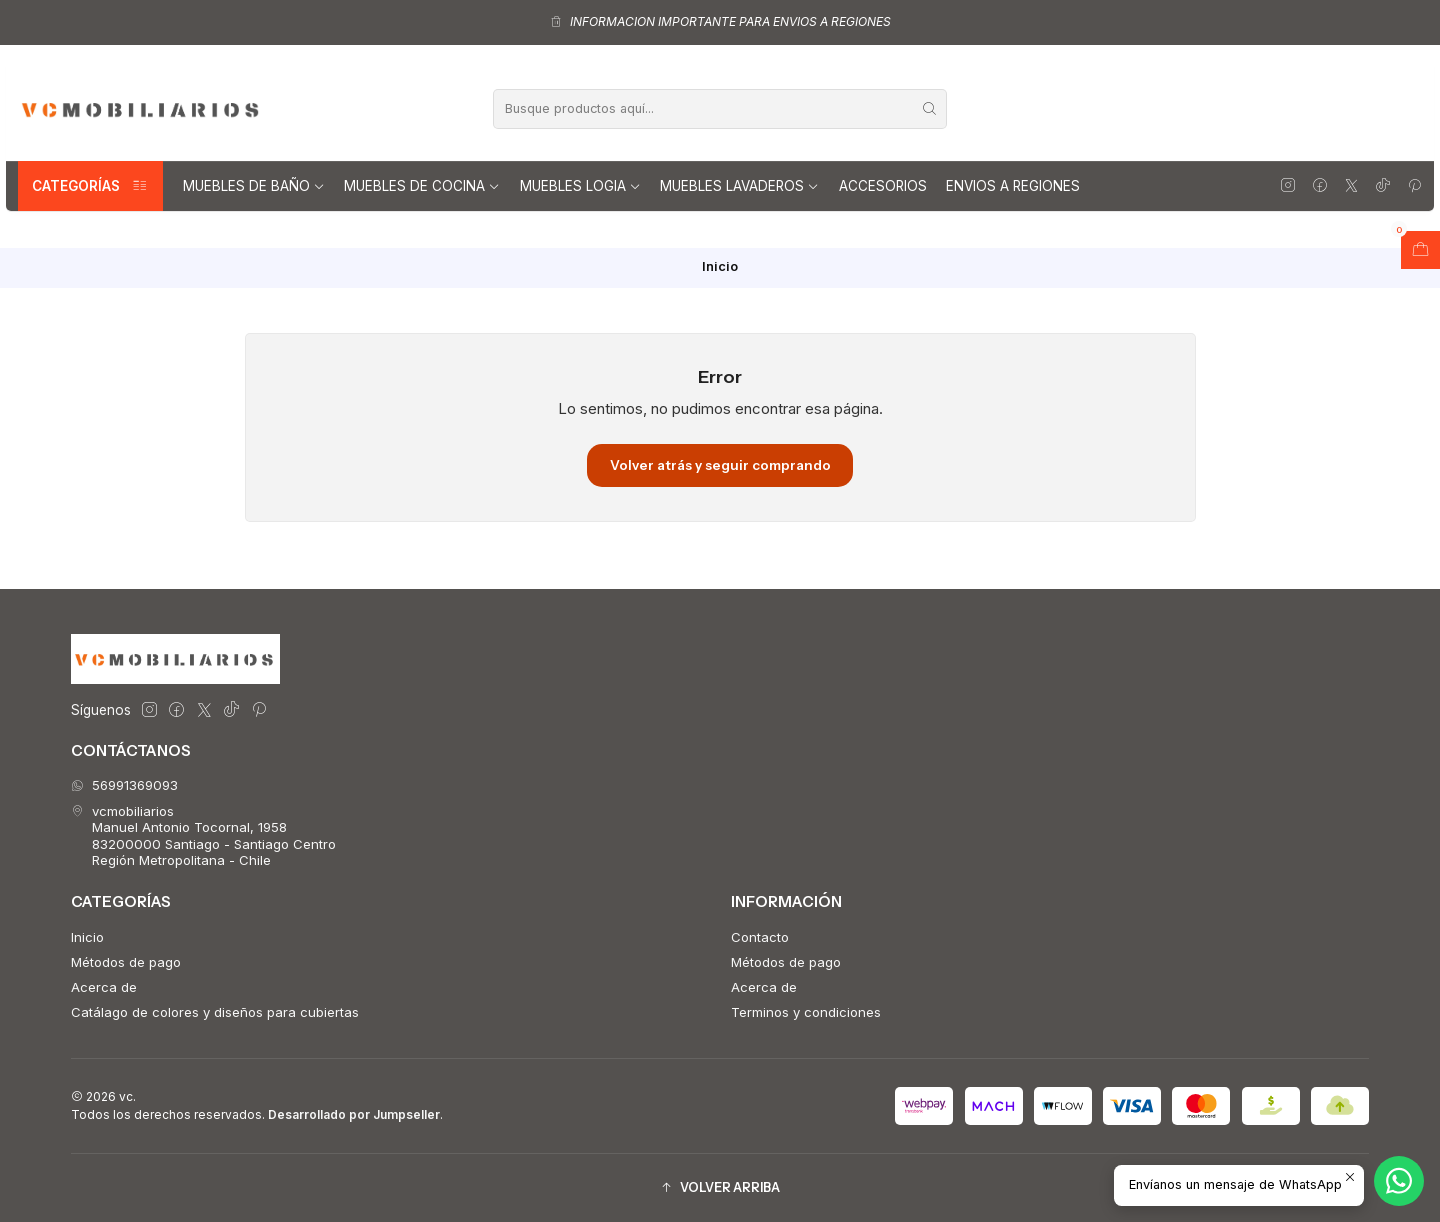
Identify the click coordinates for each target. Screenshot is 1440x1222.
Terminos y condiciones (806, 1012)
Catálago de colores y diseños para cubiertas (215, 1012)
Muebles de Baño (254, 186)
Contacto (760, 937)
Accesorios (883, 186)
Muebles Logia (580, 186)
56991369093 (124, 785)
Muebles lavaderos (739, 186)
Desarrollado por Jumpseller (354, 1114)
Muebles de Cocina (422, 186)
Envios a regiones (1013, 186)
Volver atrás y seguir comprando (720, 465)
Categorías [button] (90, 186)
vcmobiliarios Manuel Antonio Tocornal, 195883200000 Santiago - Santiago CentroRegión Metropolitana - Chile (203, 835)
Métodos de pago (126, 962)
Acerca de (104, 987)
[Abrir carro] (1420, 250)
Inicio (87, 937)
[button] (720, 1187)
